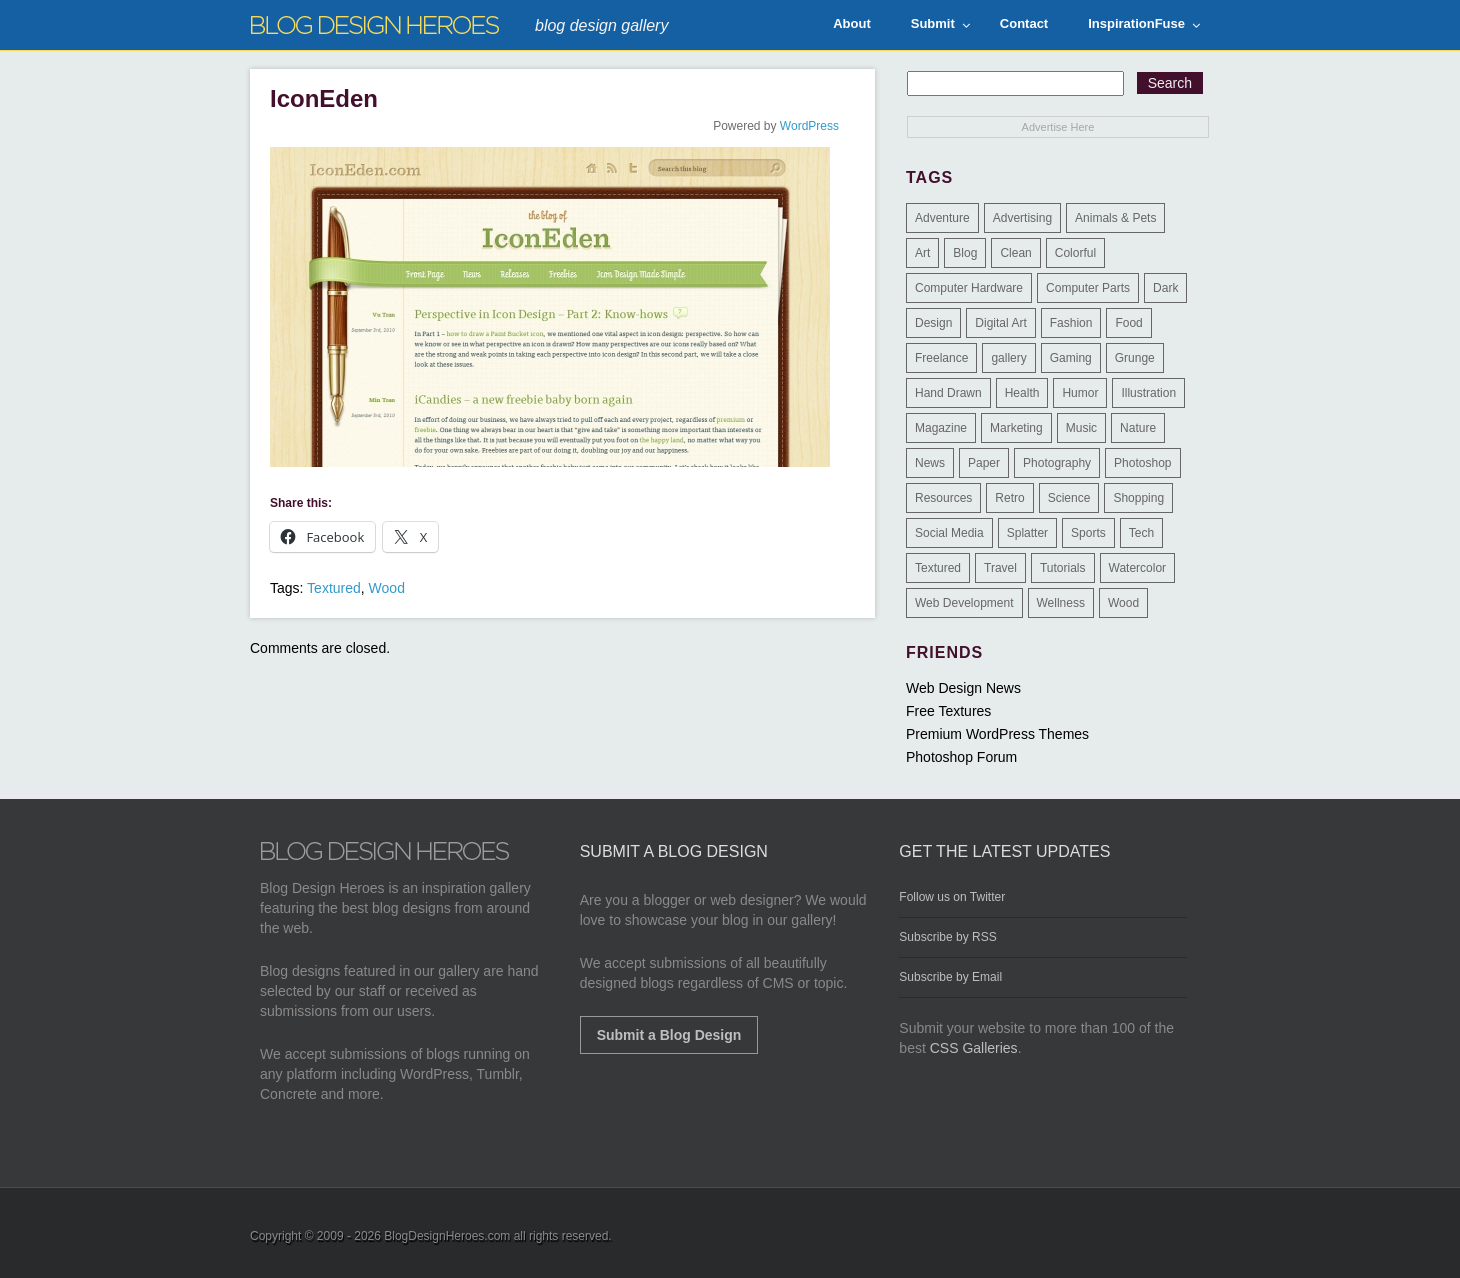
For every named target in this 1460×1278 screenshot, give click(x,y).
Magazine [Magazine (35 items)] (941, 428)
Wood (387, 588)
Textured (334, 588)
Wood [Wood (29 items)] (1123, 603)
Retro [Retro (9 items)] (1009, 498)
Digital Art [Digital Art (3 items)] (1000, 323)
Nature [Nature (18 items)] (1138, 428)
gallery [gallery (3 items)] (1008, 358)
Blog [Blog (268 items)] (965, 253)
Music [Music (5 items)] (1081, 428)
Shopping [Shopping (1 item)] (1138, 498)
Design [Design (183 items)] (933, 323)
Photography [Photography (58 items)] (1057, 463)
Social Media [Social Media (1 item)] (949, 533)
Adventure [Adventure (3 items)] (942, 218)
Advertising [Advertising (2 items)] (1022, 218)
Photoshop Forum (961, 757)
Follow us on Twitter (952, 897)
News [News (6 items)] (930, 463)
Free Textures (948, 711)
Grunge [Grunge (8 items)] (1135, 358)
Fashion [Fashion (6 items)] (1071, 323)
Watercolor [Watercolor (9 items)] (1138, 568)
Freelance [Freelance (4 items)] (941, 358)
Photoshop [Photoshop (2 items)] (1142, 463)
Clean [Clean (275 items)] (1015, 253)
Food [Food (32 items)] (1128, 323)
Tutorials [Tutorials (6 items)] (1063, 568)
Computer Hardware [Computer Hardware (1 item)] (969, 288)
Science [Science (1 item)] (1069, 498)
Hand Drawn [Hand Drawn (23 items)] (948, 393)
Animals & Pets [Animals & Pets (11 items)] (1115, 218)
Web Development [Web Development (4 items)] (964, 603)
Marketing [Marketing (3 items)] (1016, 428)
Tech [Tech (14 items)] (1141, 533)
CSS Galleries (974, 1048)
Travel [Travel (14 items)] (1000, 568)
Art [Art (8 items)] (922, 253)
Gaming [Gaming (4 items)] (1071, 358)
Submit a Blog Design (669, 1035)
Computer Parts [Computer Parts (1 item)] (1088, 288)
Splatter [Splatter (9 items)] (1027, 533)
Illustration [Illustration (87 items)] (1148, 393)
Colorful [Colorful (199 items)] (1075, 253)
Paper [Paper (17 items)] (984, 463)
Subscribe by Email (950, 977)
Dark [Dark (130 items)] (1165, 288)
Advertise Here (1058, 127)
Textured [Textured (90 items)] (938, 568)
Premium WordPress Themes (997, 734)
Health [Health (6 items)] (1022, 393)
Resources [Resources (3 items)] (943, 498)
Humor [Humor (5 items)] (1080, 393)
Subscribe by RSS (947, 937)
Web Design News (963, 688)
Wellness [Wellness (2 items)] (1061, 603)
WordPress (809, 126)
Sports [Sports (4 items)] (1088, 533)
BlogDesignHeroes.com (447, 1236)
